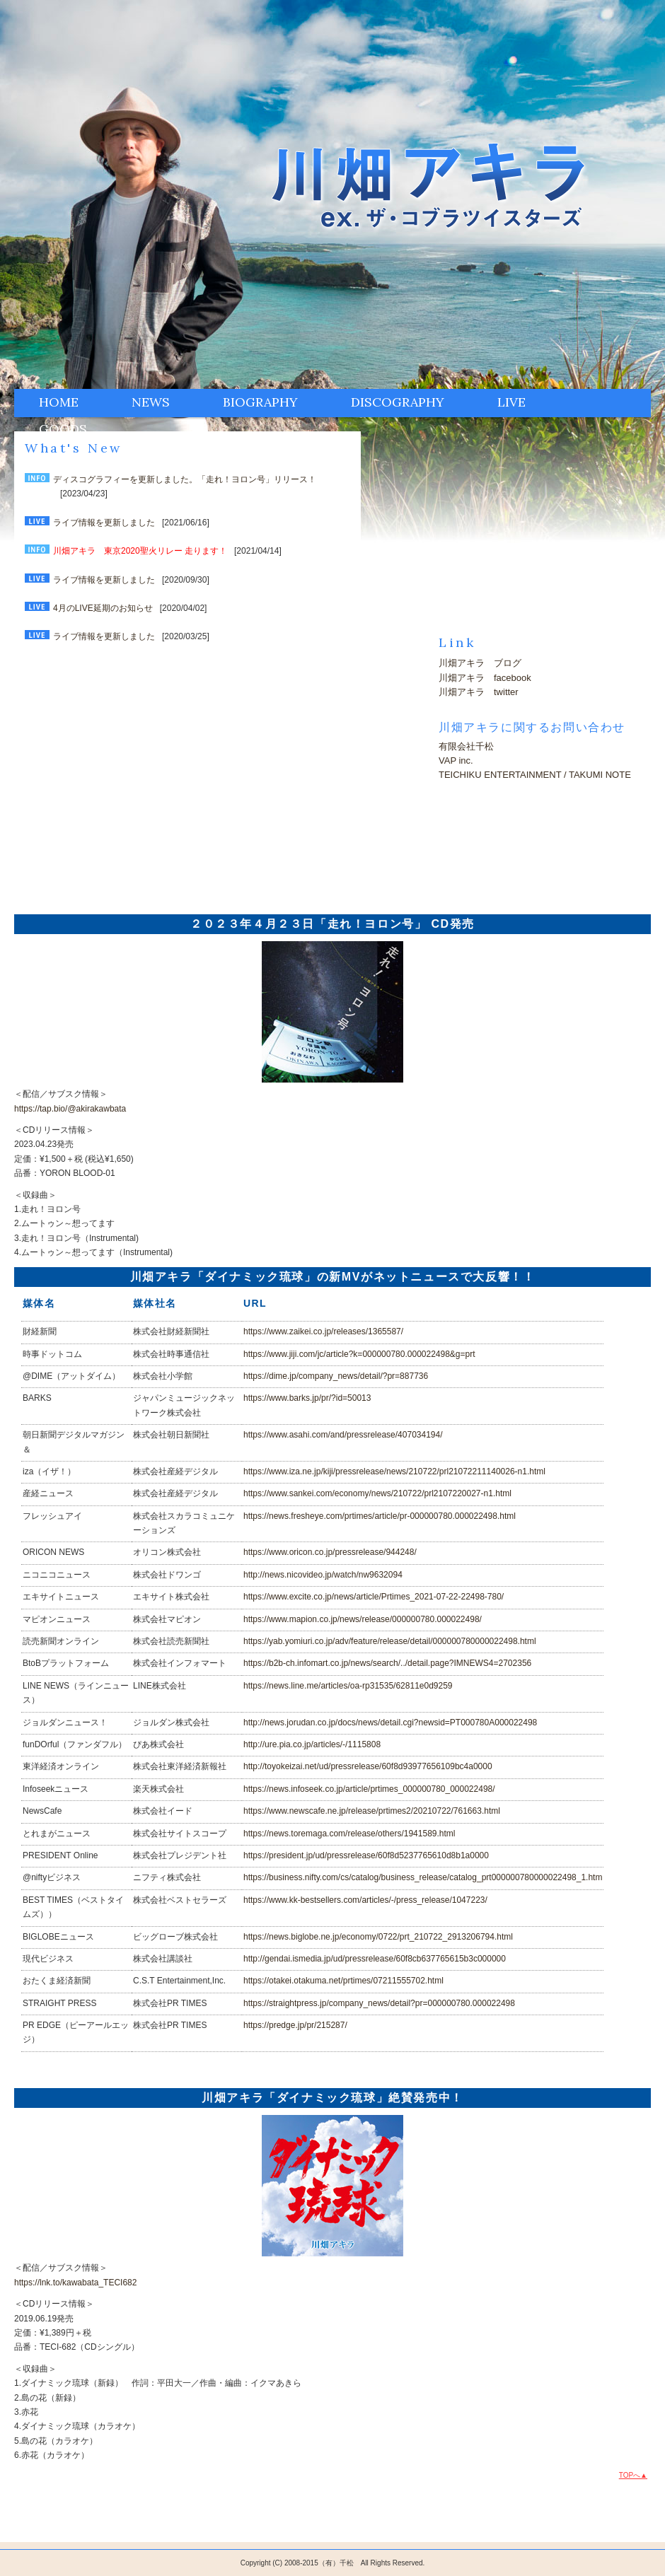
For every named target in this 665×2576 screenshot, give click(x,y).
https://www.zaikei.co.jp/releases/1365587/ (323, 1331)
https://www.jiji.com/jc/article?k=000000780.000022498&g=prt (359, 1354)
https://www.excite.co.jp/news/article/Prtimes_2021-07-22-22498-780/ (373, 1597)
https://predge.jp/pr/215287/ (295, 2025)
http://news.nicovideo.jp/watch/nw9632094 (323, 1575)
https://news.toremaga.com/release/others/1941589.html (349, 1833)
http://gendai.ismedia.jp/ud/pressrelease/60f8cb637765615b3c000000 (374, 1959)
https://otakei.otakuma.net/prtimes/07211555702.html (343, 1981)
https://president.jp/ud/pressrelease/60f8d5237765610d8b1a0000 (366, 1855)
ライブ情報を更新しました (104, 523)
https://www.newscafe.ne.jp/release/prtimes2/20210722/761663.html (371, 1811)
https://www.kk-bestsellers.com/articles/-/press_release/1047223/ (365, 1900)
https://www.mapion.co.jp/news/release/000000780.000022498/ (362, 1619)
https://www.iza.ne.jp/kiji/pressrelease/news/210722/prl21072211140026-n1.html (394, 1471)
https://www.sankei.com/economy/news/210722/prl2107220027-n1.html (377, 1493)
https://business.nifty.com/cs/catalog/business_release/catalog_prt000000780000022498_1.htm (422, 1877)
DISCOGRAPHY (397, 402)
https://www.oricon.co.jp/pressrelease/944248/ (330, 1552)
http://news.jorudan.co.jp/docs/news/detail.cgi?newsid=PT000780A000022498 (390, 1722)
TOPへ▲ (633, 2475)
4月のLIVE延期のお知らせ (103, 608)
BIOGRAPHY (260, 402)
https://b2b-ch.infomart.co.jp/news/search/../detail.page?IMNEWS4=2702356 (387, 1663)
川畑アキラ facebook (485, 677)
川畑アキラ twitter (479, 692)
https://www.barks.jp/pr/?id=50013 (307, 1398)
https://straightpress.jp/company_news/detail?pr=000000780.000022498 (379, 2003)
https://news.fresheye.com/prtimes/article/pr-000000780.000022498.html (379, 1516)
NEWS (151, 402)
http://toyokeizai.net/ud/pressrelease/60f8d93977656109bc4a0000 (367, 1766)
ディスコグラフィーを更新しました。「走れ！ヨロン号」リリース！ (184, 479)
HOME (59, 402)
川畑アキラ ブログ (480, 663)
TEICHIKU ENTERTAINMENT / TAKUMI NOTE (535, 774)
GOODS (63, 429)
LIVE (511, 402)
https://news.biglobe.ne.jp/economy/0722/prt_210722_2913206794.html (378, 1937)
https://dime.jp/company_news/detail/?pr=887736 (335, 1376)
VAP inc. (456, 760)
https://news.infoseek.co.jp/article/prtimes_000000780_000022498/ (369, 1789)
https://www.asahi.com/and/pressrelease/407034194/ (343, 1435)
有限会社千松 (466, 746)
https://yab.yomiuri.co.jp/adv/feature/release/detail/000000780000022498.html (389, 1641)
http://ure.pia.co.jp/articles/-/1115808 (312, 1744)
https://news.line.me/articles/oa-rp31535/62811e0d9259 (348, 1686)
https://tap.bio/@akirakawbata (70, 1109)
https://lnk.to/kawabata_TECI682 (75, 2282)
